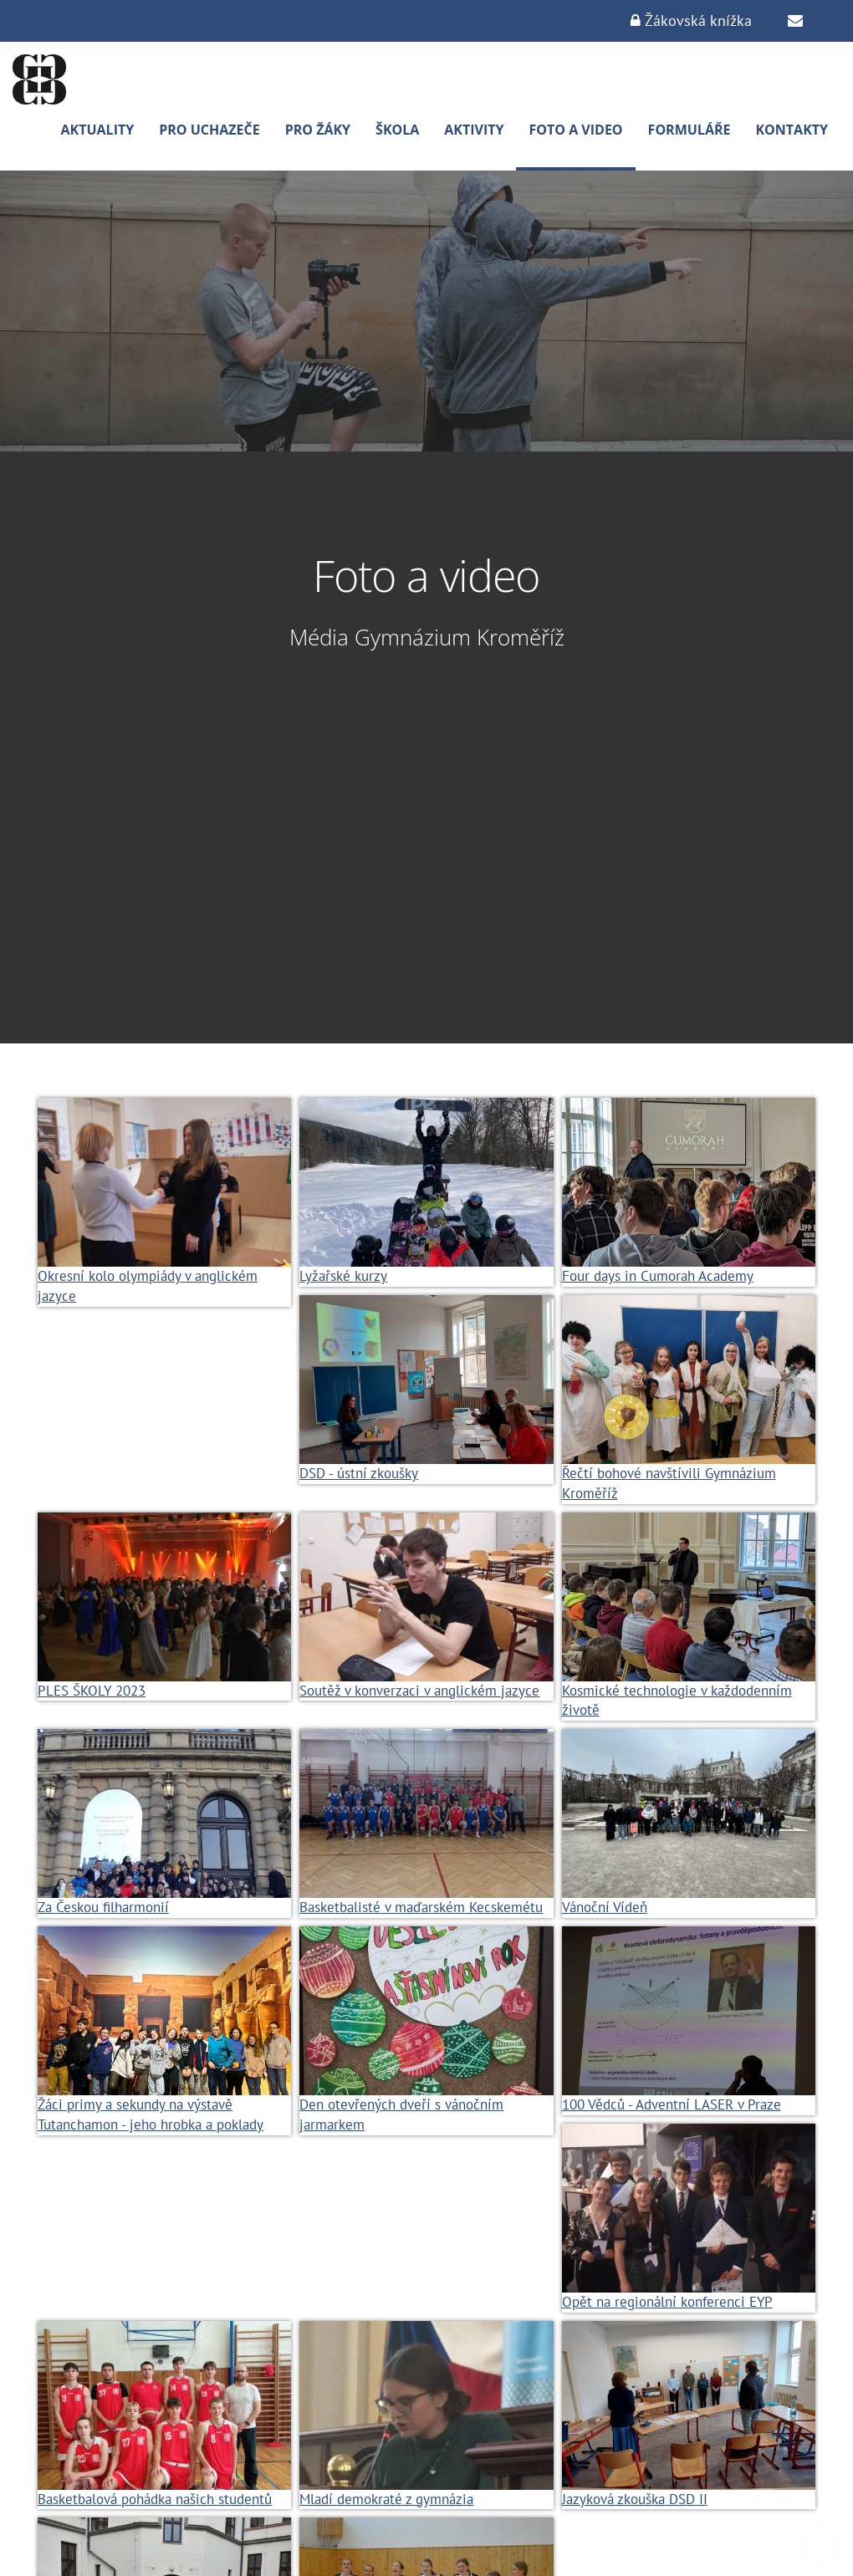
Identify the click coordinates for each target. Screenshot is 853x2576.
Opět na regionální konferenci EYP (667, 2302)
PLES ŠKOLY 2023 (92, 1690)
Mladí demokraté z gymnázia (386, 2499)
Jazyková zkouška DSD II (634, 2499)
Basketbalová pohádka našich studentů (155, 2499)
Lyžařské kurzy (343, 1276)
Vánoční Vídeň (604, 1907)
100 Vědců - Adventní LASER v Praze (671, 2104)
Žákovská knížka (691, 20)
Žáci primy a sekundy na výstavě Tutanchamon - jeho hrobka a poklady (150, 2114)
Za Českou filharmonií (103, 1907)
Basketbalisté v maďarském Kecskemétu (421, 1907)
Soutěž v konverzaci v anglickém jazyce (419, 1690)
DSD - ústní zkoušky (358, 1473)
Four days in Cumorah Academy (657, 1276)
